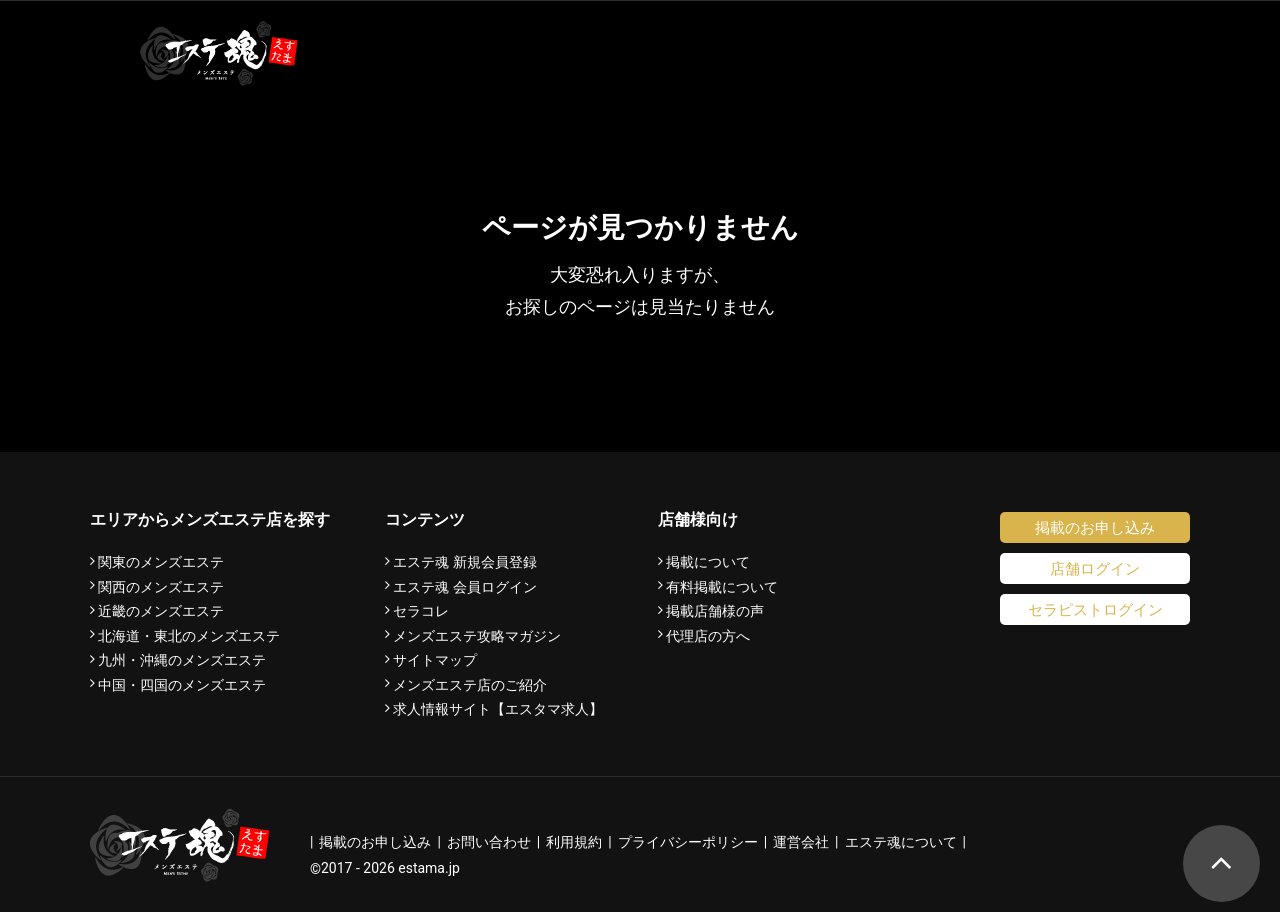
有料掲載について (722, 587)
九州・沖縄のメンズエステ (182, 660)
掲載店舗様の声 (715, 611)
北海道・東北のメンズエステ (189, 636)
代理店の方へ (708, 636)
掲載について (708, 562)
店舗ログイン (1095, 568)
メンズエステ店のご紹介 (470, 685)
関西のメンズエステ (161, 587)
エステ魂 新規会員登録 (465, 562)
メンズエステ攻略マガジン (477, 636)
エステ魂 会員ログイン (465, 587)
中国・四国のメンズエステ (182, 685)
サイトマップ (435, 660)
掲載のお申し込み (1095, 527)
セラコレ (421, 611)
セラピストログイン (1095, 609)
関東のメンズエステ (161, 562)
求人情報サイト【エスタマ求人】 (498, 709)
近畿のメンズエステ (161, 611)
